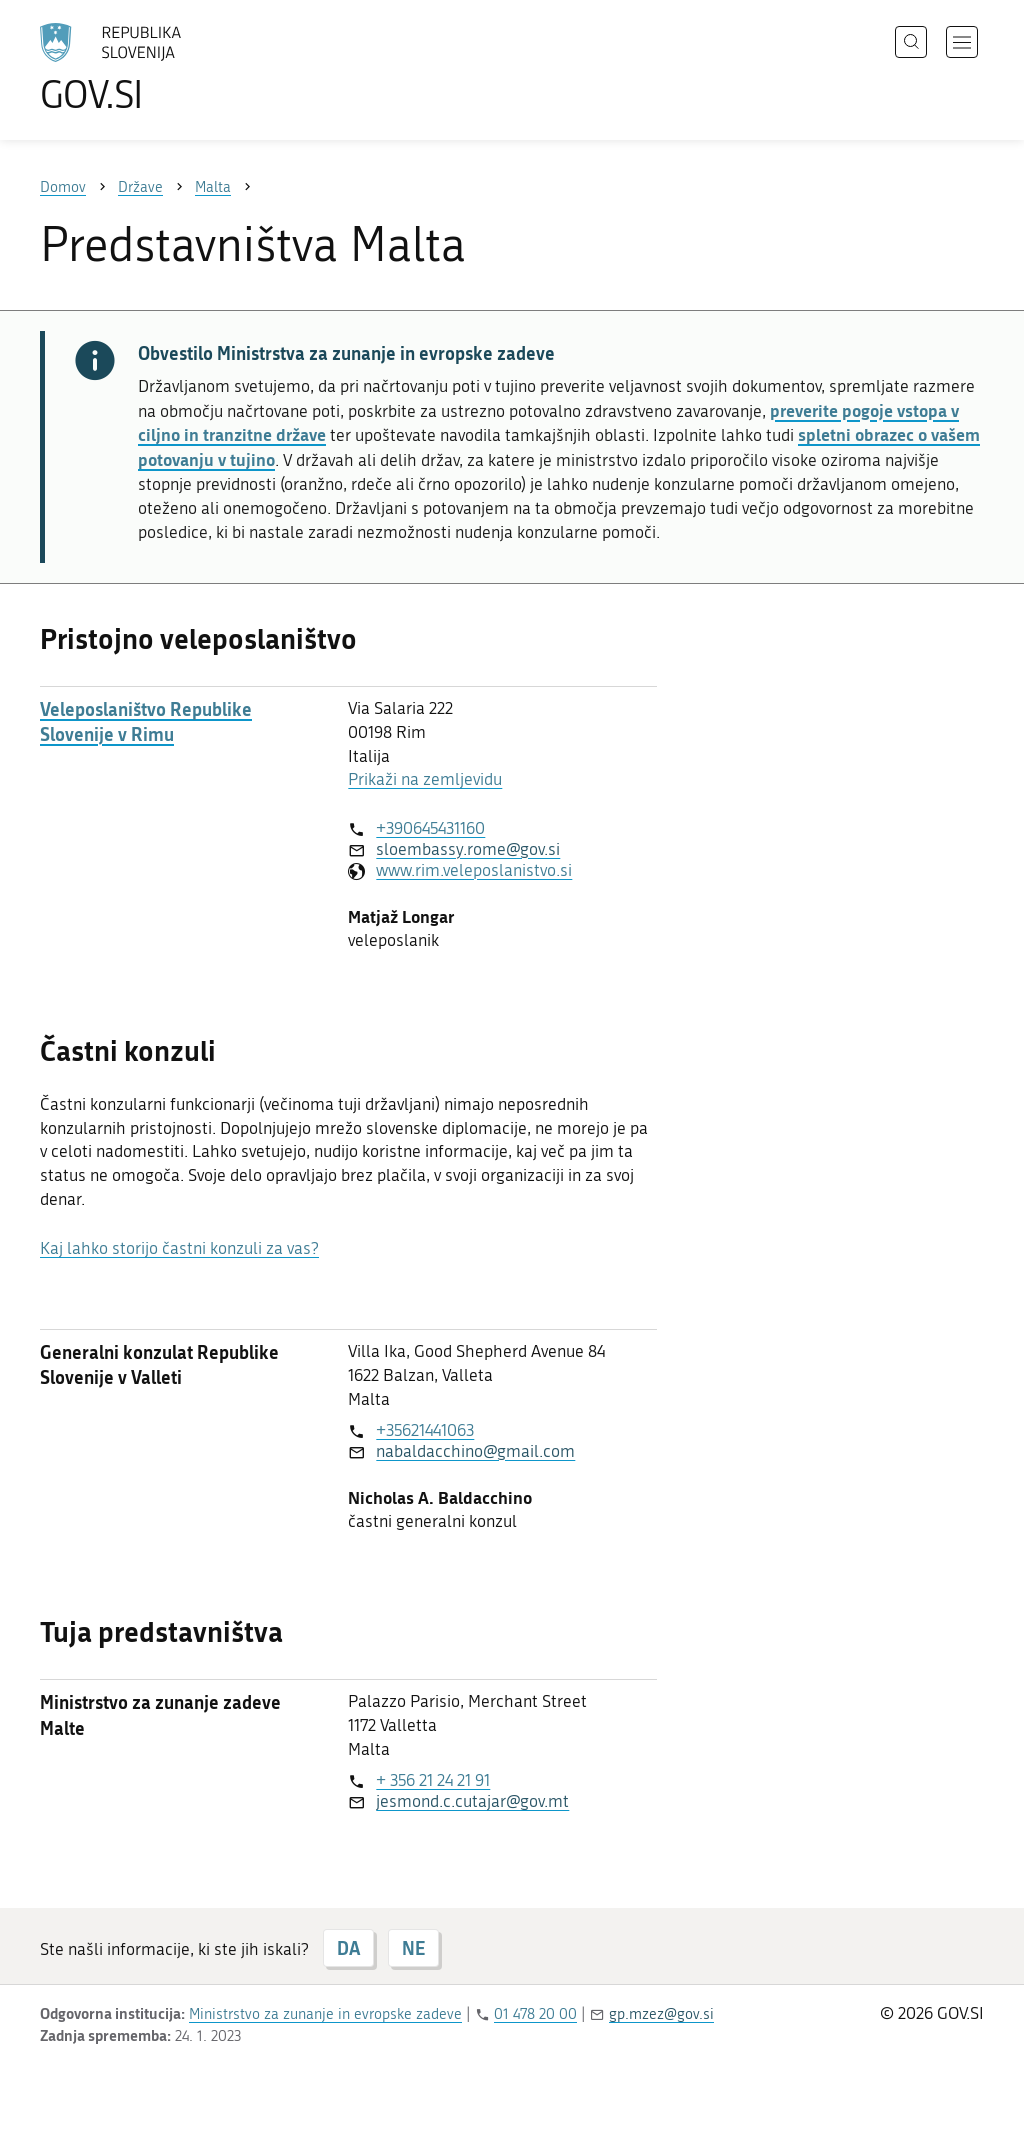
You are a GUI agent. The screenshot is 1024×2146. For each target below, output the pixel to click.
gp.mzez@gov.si (661, 2014)
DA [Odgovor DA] (348, 1948)
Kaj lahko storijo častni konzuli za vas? (179, 1248)
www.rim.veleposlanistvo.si (474, 870)
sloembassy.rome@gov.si (468, 849)
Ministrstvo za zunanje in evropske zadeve (325, 2014)
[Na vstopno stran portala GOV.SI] (166, 68)
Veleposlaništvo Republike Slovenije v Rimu (146, 722)
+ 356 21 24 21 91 (433, 1780)
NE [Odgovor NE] (413, 1948)
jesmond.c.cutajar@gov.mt (472, 1801)
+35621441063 (425, 1430)
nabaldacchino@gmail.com (475, 1451)
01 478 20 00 (535, 2014)
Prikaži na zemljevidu (425, 779)
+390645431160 (430, 828)
